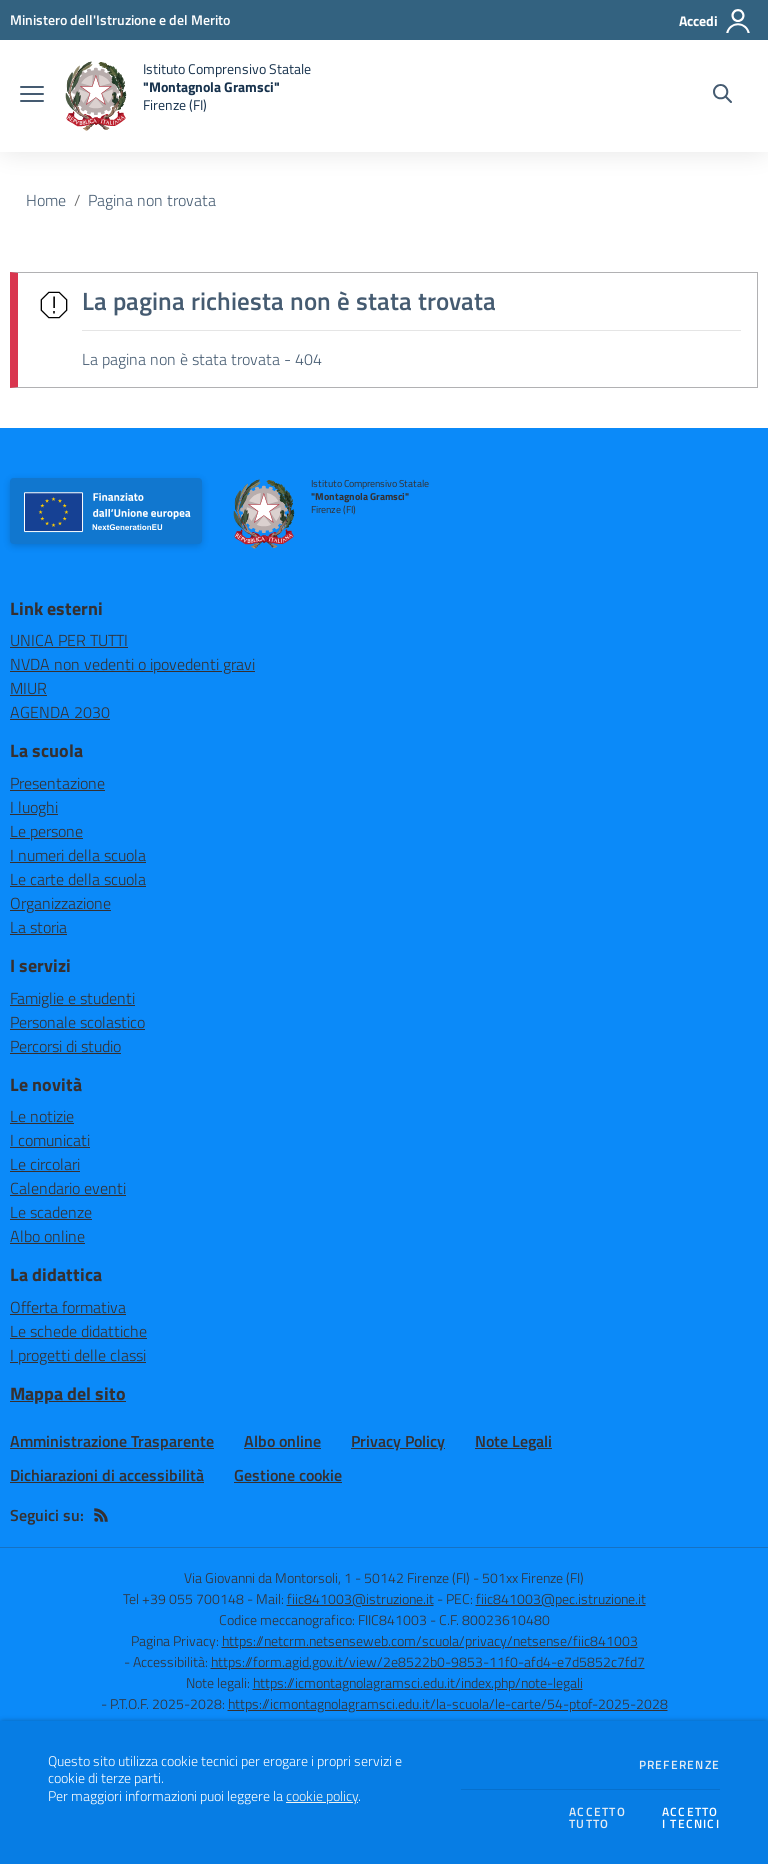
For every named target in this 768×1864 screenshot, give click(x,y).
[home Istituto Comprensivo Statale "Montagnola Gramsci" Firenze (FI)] (187, 96)
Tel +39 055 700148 (183, 1598)
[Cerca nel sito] (722, 96)
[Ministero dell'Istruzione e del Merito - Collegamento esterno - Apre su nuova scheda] (120, 19)
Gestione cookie (288, 1475)
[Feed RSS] (101, 1515)
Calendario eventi (68, 1188)
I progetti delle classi (78, 1355)
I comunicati (50, 1140)
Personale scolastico (77, 1022)
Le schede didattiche (78, 1331)
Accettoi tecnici (691, 1818)
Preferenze (679, 1765)
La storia (38, 927)
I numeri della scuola (78, 855)
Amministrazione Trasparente (112, 1441)
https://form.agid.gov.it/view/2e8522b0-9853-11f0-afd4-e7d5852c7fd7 (428, 1661)
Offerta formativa (68, 1307)
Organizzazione (60, 903)
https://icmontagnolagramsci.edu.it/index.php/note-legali (418, 1682)
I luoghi (34, 807)
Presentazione (57, 783)
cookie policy (322, 1796)
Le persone (46, 831)
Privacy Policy (398, 1441)
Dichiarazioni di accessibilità (107, 1475)
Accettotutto (597, 1818)
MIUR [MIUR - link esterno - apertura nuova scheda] (28, 688)
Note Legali (513, 1441)
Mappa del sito (68, 1393)
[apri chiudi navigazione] (32, 96)
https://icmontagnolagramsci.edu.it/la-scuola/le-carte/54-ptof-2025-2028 (448, 1703)
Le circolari (45, 1164)
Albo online (47, 1236)
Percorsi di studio (65, 1046)
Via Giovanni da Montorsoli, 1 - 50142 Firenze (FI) (327, 1577)
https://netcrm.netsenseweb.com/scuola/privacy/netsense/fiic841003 (430, 1640)
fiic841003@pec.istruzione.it (561, 1598)
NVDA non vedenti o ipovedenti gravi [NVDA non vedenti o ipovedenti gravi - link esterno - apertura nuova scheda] (132, 664)
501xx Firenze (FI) (533, 1577)
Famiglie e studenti (72, 998)
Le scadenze (51, 1212)
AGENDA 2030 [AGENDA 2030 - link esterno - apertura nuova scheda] (60, 712)
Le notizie (42, 1116)
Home (46, 200)
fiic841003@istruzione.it (360, 1598)
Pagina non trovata (152, 200)
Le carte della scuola (78, 879)
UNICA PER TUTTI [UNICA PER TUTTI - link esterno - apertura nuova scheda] (69, 640)
